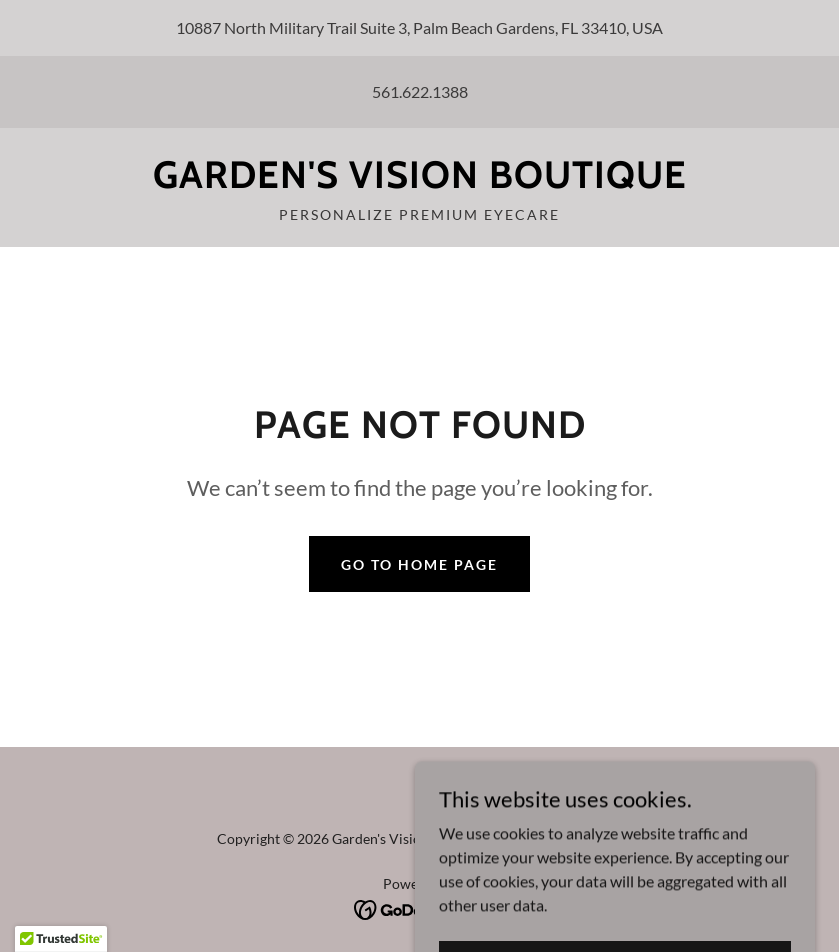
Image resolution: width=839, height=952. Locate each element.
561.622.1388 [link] (420, 91)
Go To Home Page (419, 564)
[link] (419, 181)
